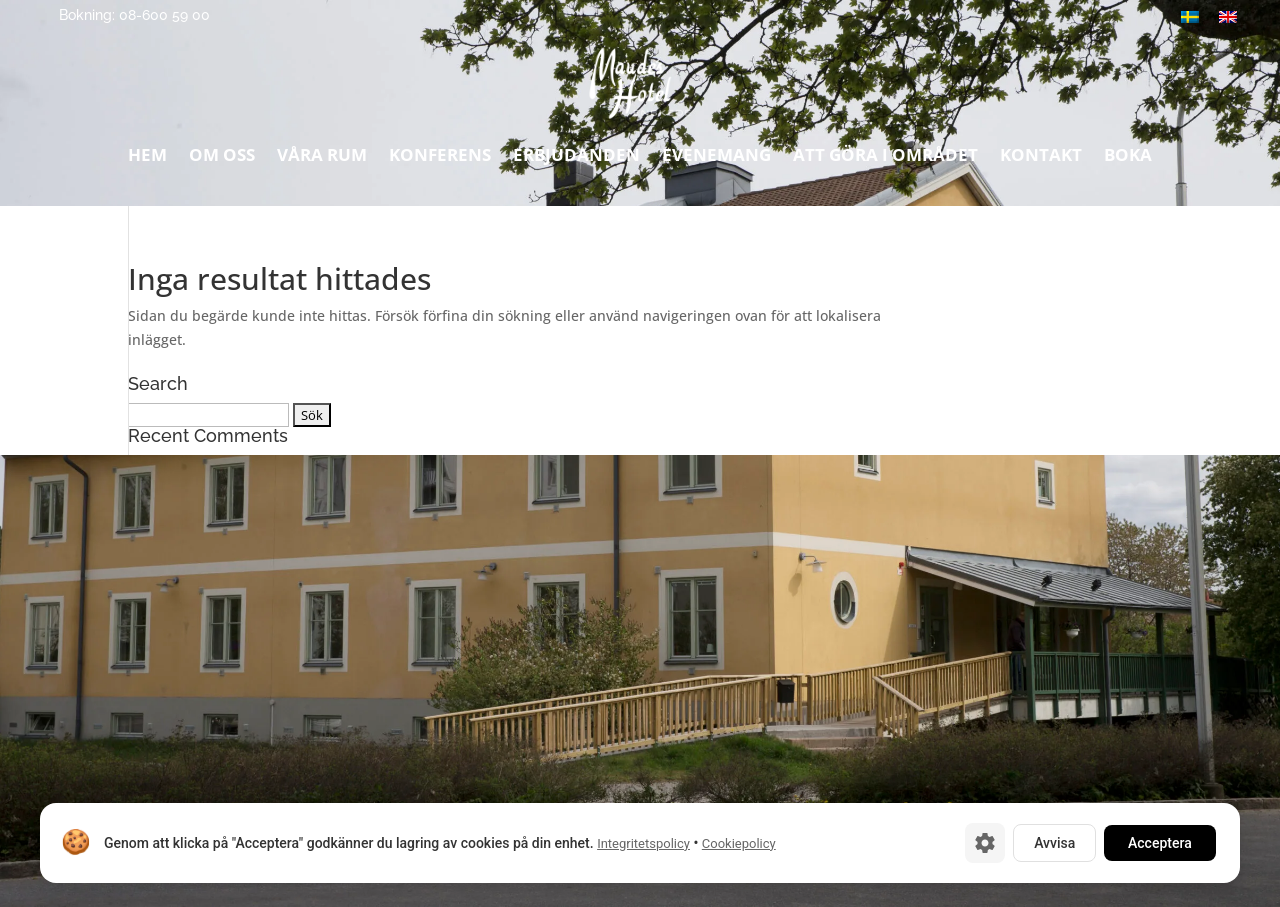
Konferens (440, 160)
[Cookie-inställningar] (985, 843)
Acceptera (1160, 843)
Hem (147, 160)
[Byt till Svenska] (1190, 16)
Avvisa (1054, 843)
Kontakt (1041, 160)
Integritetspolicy (643, 843)
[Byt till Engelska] (1228, 16)
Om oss (222, 160)
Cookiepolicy (739, 843)
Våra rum (322, 160)
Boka (1128, 160)
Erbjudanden (576, 160)
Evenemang (716, 160)
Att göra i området (885, 160)
